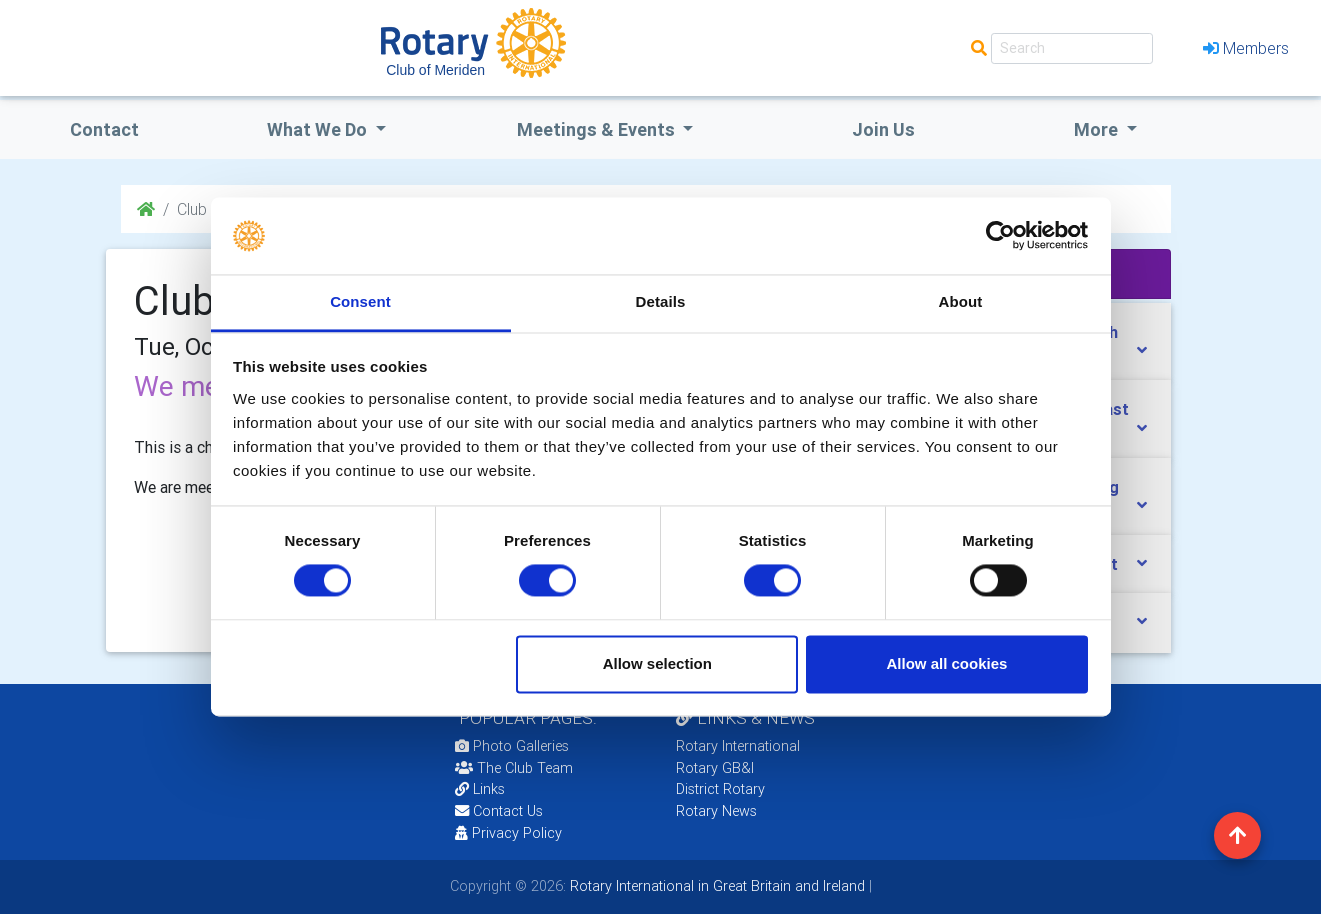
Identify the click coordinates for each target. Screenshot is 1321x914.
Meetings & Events (598, 129)
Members (1246, 48)
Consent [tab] (360, 301)
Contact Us (499, 811)
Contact (104, 129)
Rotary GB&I (715, 768)
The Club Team (514, 768)
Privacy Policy (508, 833)
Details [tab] (661, 301)
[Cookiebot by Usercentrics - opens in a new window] (1000, 236)
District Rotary (720, 789)
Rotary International (738, 746)
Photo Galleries (512, 746)
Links (480, 789)
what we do (319, 129)
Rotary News (716, 811)
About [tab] (961, 301)
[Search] (1072, 48)
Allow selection (657, 663)
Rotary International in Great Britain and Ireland (715, 886)
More (1098, 129)
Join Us (883, 129)
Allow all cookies (946, 663)
